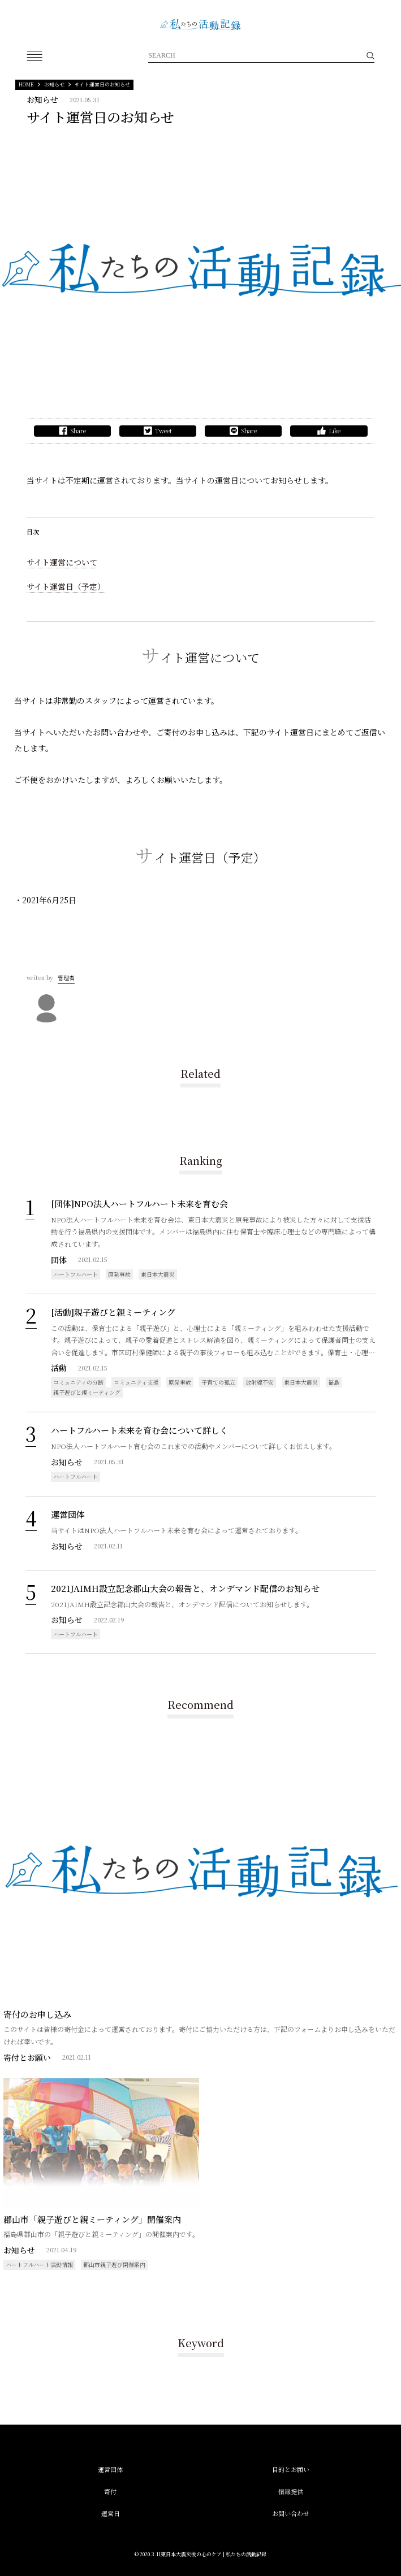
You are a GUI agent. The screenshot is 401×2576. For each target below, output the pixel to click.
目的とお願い (290, 2469)
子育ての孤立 (218, 1382)
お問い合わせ (290, 2513)
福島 (333, 1382)
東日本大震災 (158, 1274)
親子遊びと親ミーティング (86, 1392)
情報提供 (290, 2491)
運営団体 (110, 2469)
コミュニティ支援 (136, 1382)
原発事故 (119, 1274)
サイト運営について (62, 562)
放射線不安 (259, 1382)
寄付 (110, 2491)
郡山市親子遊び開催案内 (114, 2264)
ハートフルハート (75, 1274)
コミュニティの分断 (78, 1382)
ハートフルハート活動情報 (39, 2264)
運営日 (110, 2513)
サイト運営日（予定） (66, 586)
